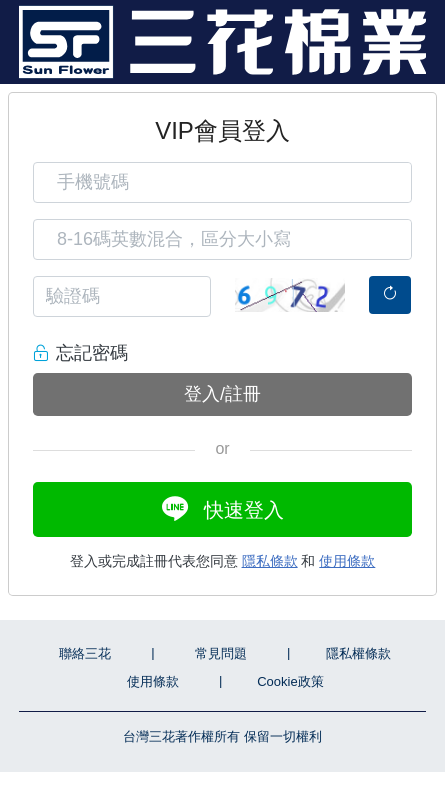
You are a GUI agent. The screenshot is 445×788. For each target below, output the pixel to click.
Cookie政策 (290, 681)
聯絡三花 (85, 653)
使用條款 (347, 561)
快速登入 (223, 508)
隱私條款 (270, 561)
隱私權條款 (358, 653)
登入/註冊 (222, 394)
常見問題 (221, 653)
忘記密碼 (92, 353)
